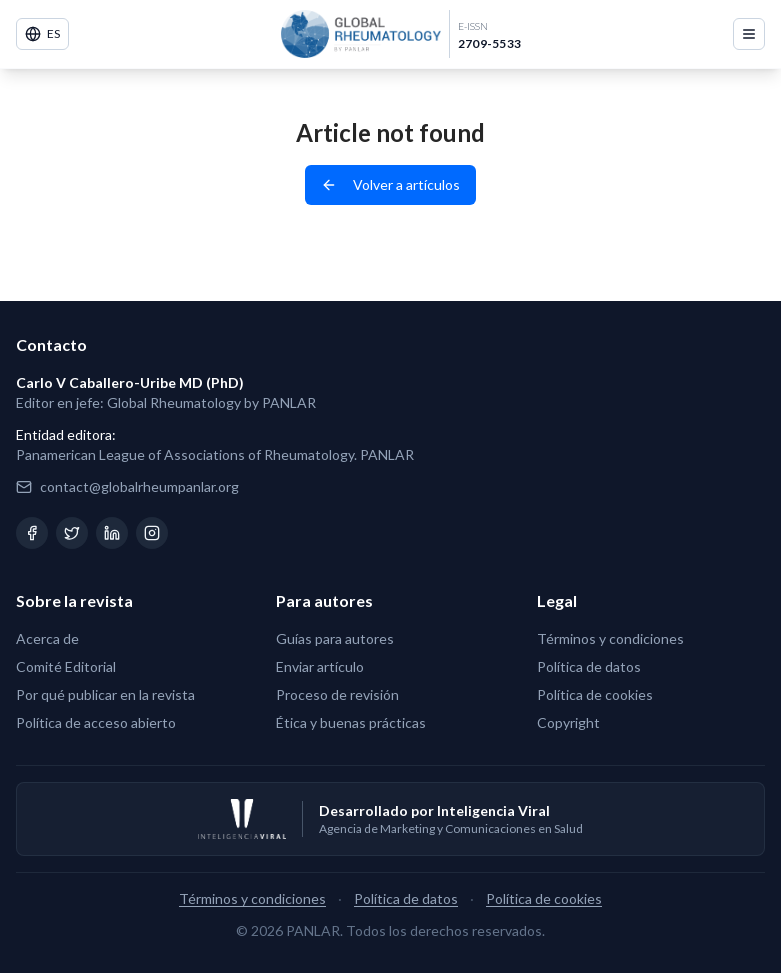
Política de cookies (595, 694)
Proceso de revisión (337, 694)
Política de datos (589, 666)
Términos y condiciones (610, 638)
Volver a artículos (390, 184)
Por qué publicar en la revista (105, 694)
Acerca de (47, 638)
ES (42, 34)
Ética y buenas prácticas (351, 722)
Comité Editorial (66, 666)
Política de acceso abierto (96, 722)
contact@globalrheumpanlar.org (139, 486)
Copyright (568, 722)
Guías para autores (335, 638)
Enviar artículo (320, 666)
